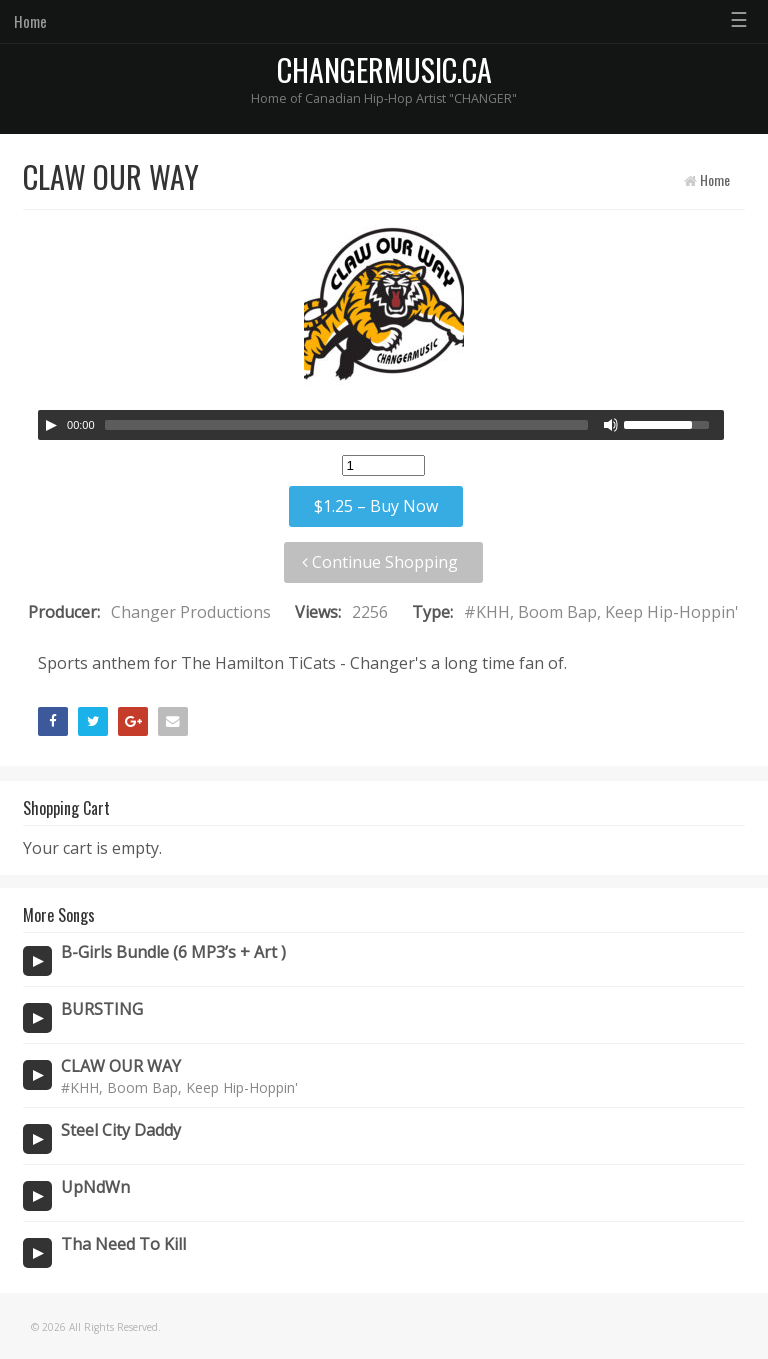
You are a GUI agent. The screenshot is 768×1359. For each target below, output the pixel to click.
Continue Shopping (380, 562)
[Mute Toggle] (611, 425)
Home (30, 21)
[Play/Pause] (51, 425)
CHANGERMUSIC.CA (384, 69)
